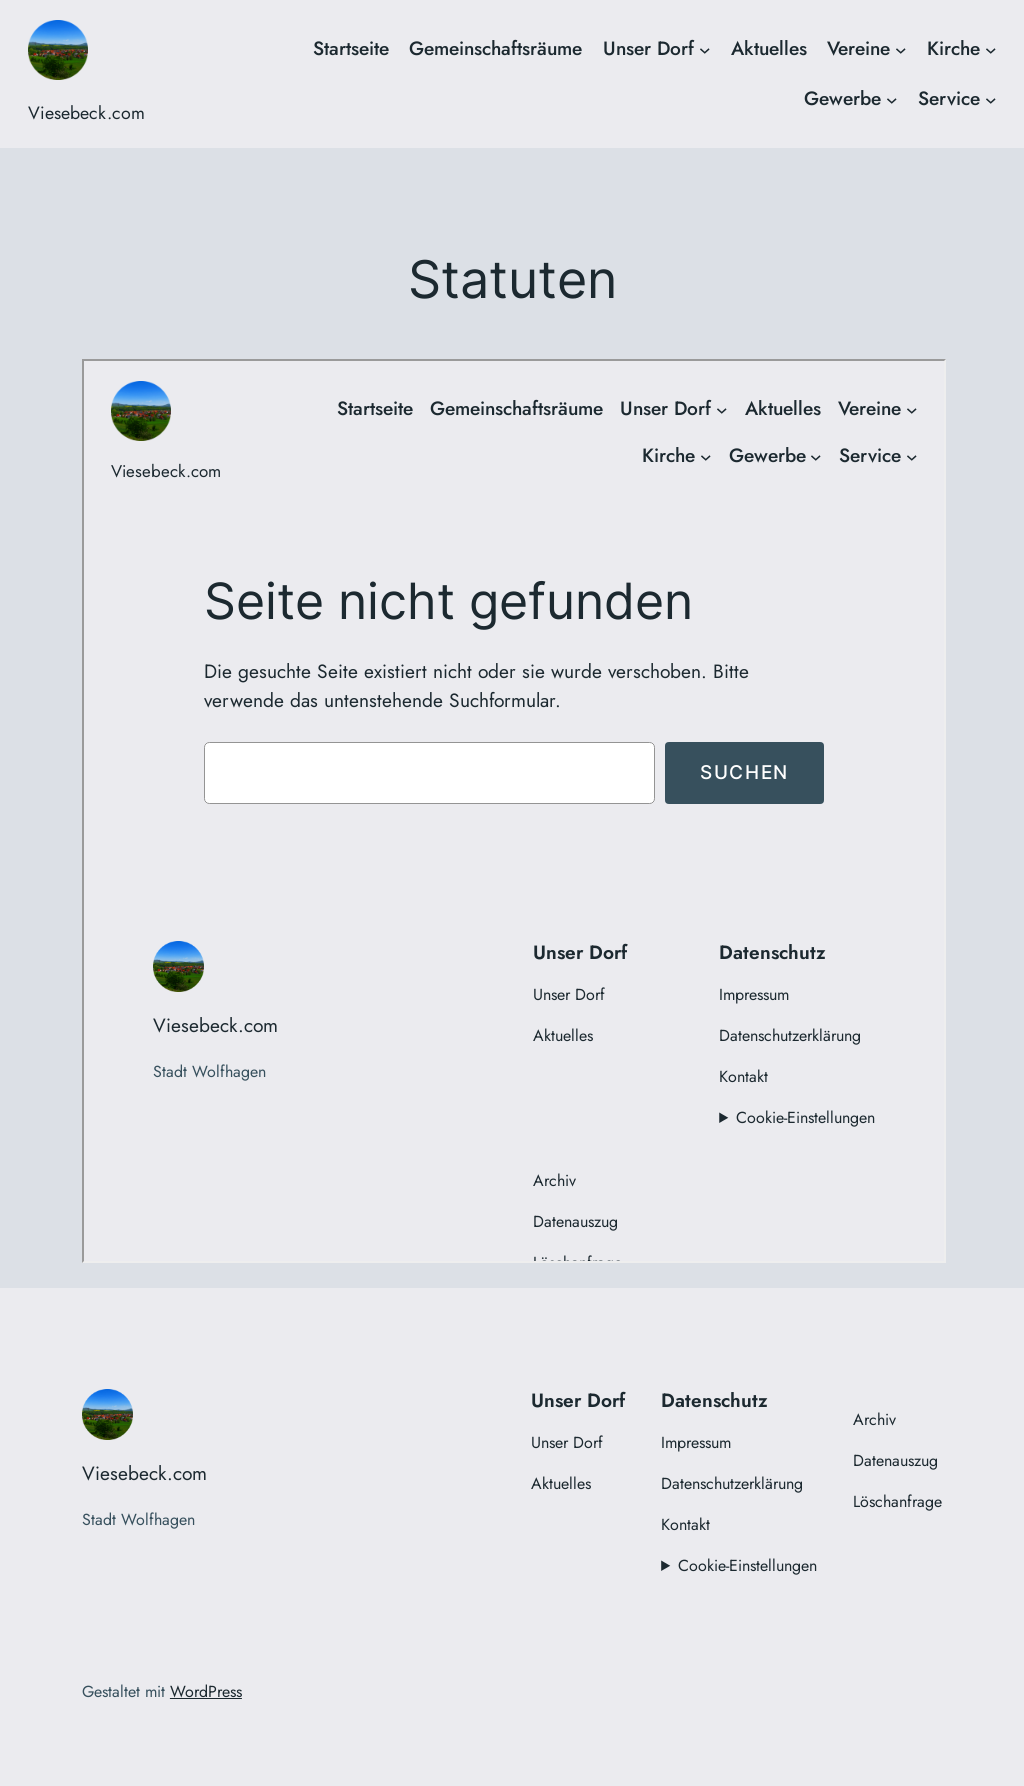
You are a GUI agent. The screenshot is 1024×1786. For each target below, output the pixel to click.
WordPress (206, 1691)
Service (949, 98)
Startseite (351, 48)
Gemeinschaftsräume (495, 48)
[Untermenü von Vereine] (901, 49)
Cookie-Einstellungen (747, 1565)
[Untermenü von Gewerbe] (892, 99)
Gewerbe (842, 98)
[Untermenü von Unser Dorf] (705, 49)
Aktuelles (769, 48)
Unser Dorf (648, 48)
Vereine (858, 48)
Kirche (953, 48)
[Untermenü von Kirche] (991, 49)
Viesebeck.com (86, 113)
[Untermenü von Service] (991, 99)
